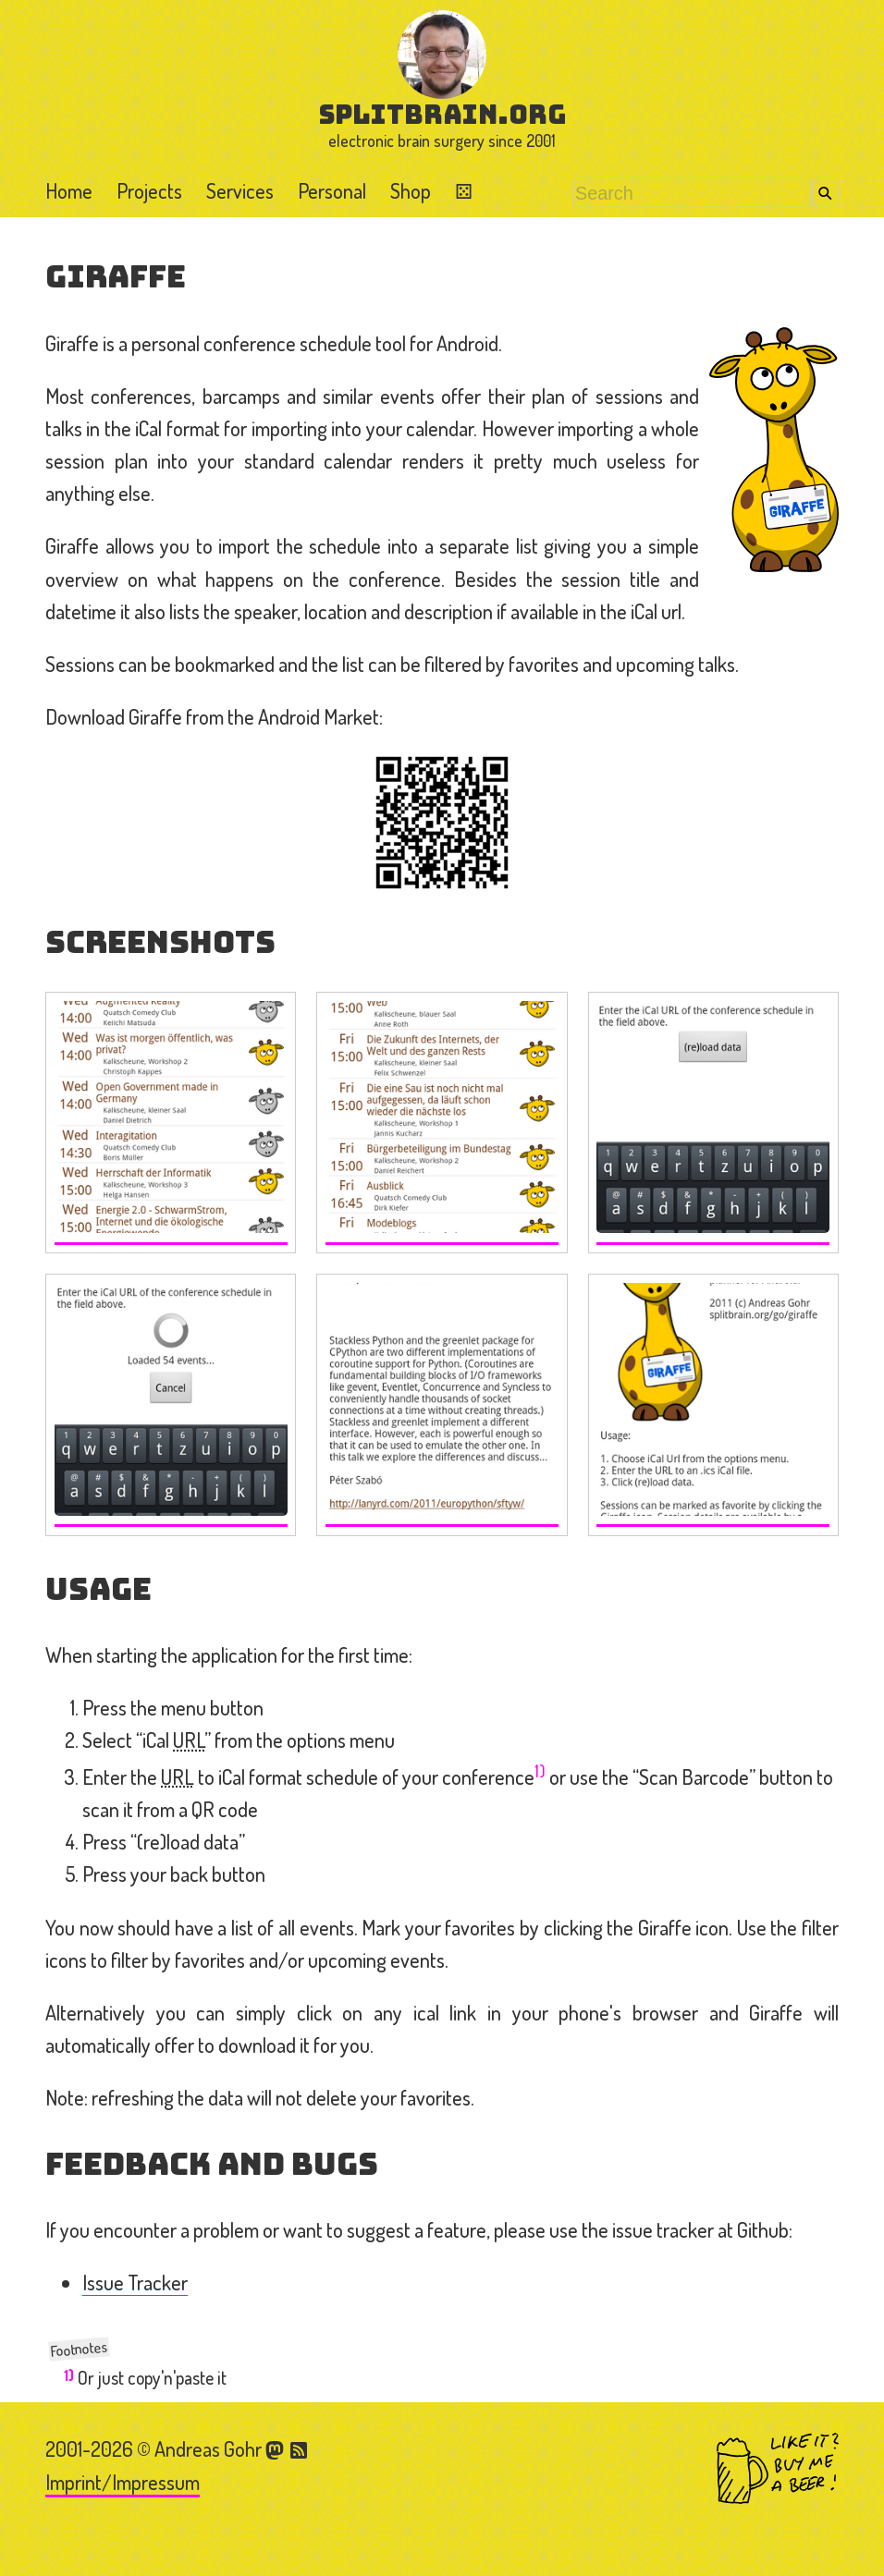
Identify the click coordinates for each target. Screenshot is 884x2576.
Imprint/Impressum (122, 2482)
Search (825, 193)
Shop (410, 190)
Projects (149, 190)
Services (240, 190)
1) (540, 1770)
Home (68, 190)
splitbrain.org (442, 114)
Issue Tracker (135, 2282)
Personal (332, 190)
